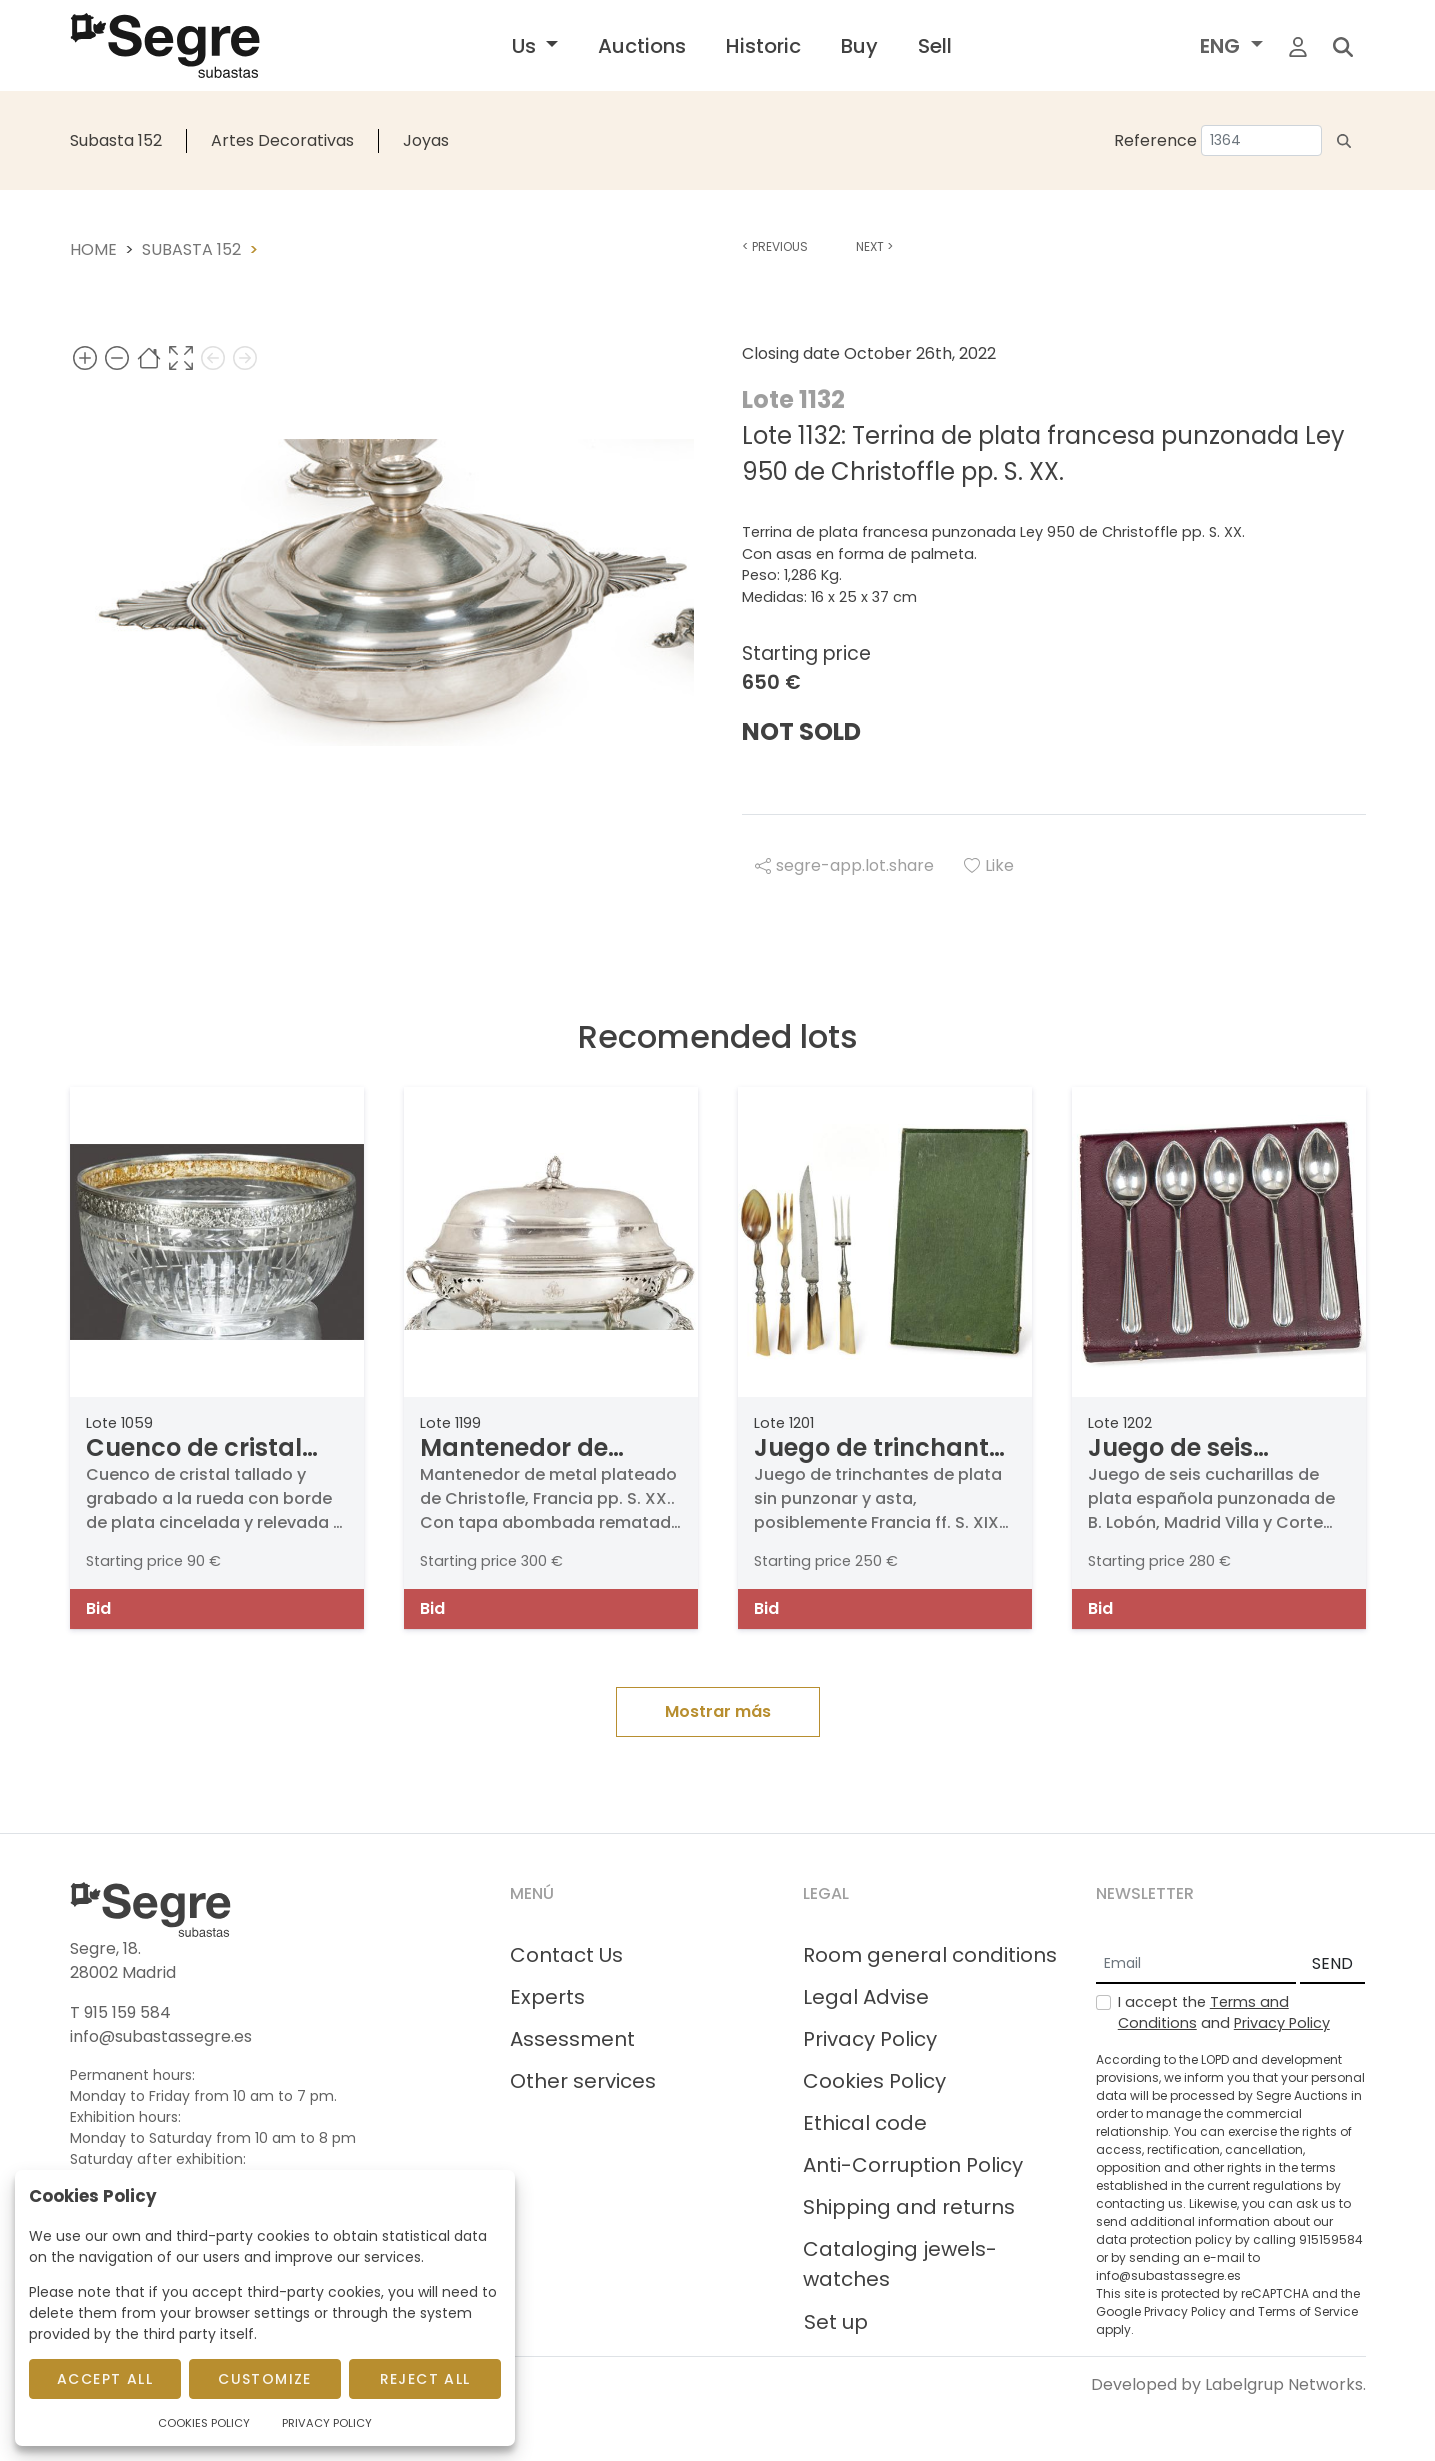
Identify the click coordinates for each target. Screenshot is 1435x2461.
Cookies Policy (874, 2081)
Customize (265, 2379)
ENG (1222, 46)
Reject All (425, 2379)
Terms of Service (1308, 2311)
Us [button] (526, 46)
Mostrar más (718, 1711)
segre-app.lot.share (844, 865)
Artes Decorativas (282, 140)
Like (989, 865)
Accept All (105, 2379)
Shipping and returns (909, 2207)
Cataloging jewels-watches (900, 2264)
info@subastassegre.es (161, 2036)
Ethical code (865, 2123)
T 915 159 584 (120, 2012)
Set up (836, 2322)
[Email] (1196, 1965)
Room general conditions (930, 1955)
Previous (775, 246)
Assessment (572, 2039)
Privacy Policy (870, 2039)
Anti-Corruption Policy (913, 2165)
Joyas (426, 140)
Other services (583, 2081)
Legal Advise (866, 1997)
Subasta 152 (116, 140)
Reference (1155, 140)
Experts (547, 1997)
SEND (1332, 1963)
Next (874, 246)
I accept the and (1224, 2013)
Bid (98, 1608)
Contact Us (566, 1955)
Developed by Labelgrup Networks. (1228, 2384)
